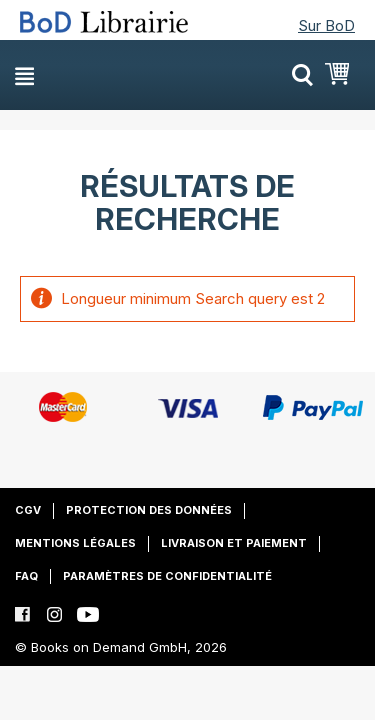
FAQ (26, 576)
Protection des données (149, 510)
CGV (28, 510)
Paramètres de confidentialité (167, 576)
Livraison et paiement (234, 543)
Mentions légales (75, 543)
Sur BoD (326, 25)
